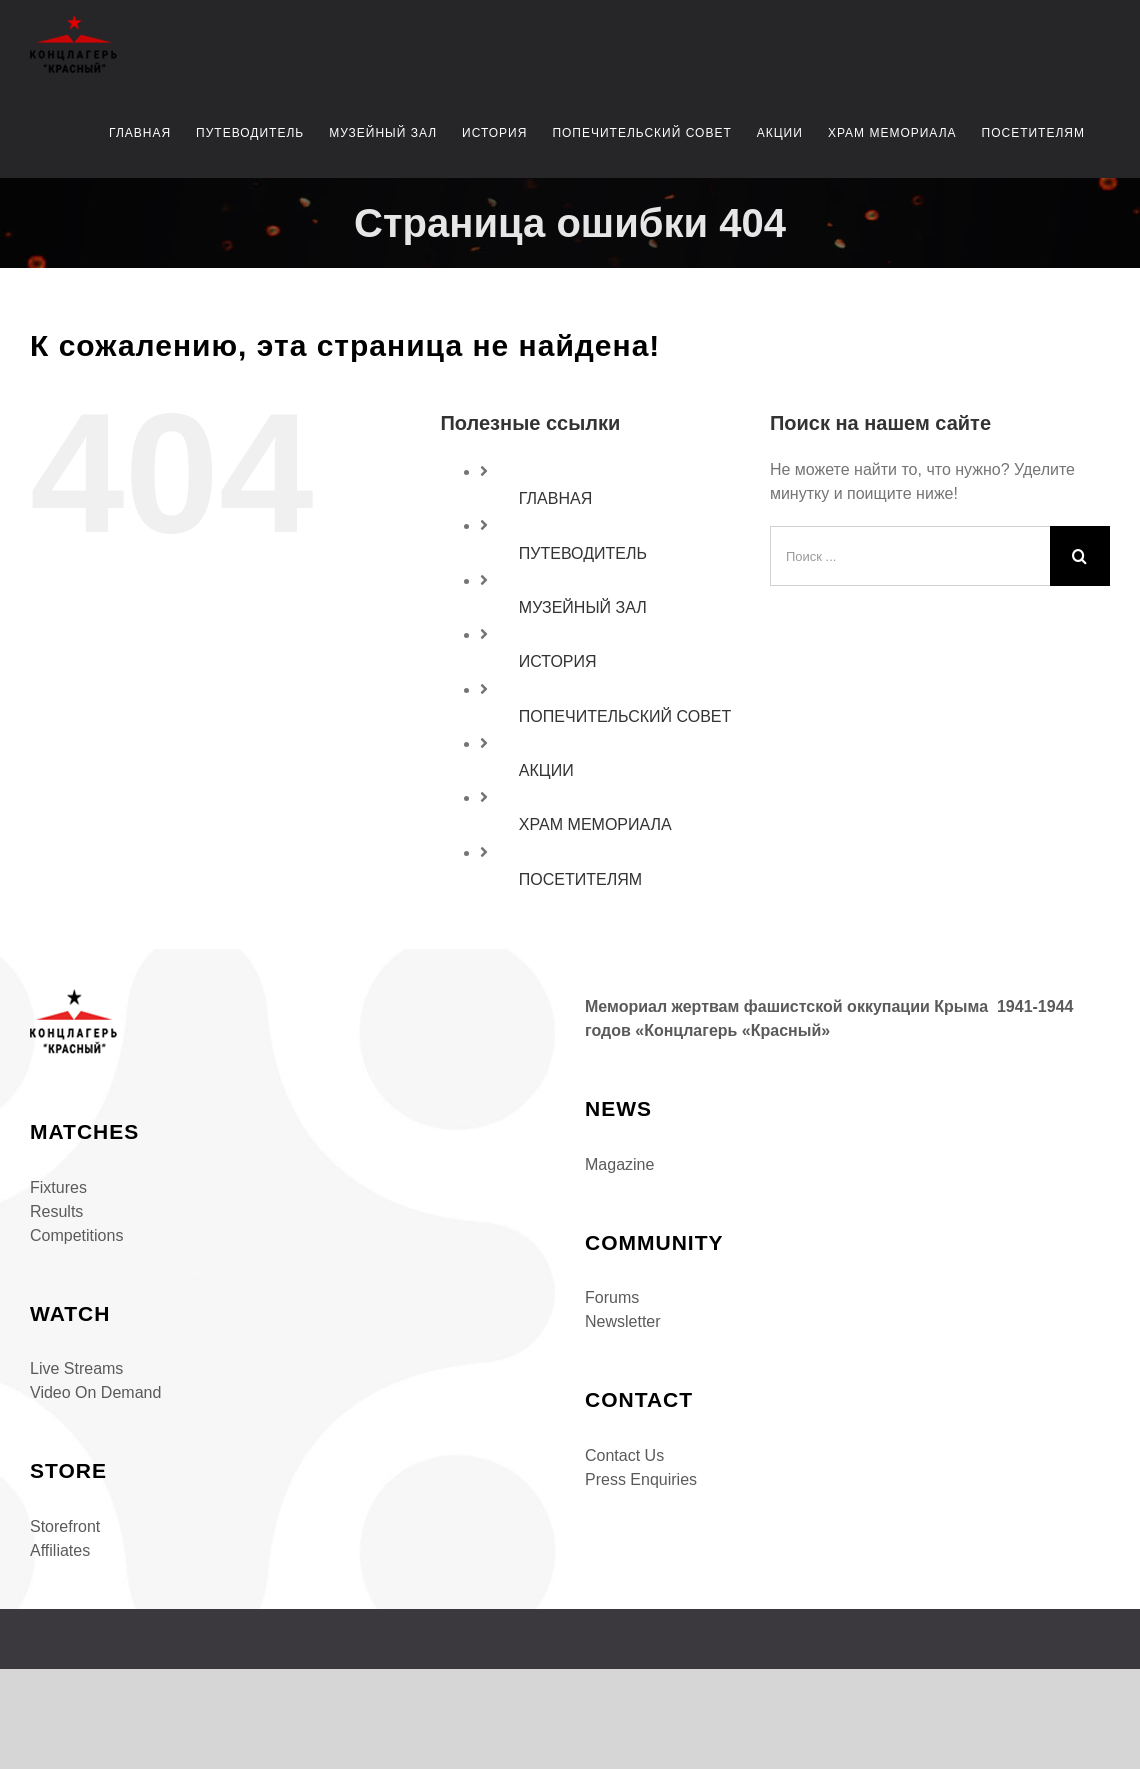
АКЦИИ (546, 770)
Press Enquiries (641, 1479)
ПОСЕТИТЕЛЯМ (580, 879)
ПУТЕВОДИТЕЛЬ (583, 553)
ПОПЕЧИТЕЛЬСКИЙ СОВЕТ (625, 716)
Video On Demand (95, 1392)
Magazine (619, 1164)
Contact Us (624, 1455)
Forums (612, 1297)
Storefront (65, 1526)
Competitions (76, 1235)
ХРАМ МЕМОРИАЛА (595, 824)
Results (56, 1211)
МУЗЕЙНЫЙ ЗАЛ (583, 607)
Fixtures (58, 1187)
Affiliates (60, 1550)
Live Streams (76, 1368)
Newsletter (623, 1321)
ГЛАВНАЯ (555, 498)
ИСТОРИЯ (558, 661)
